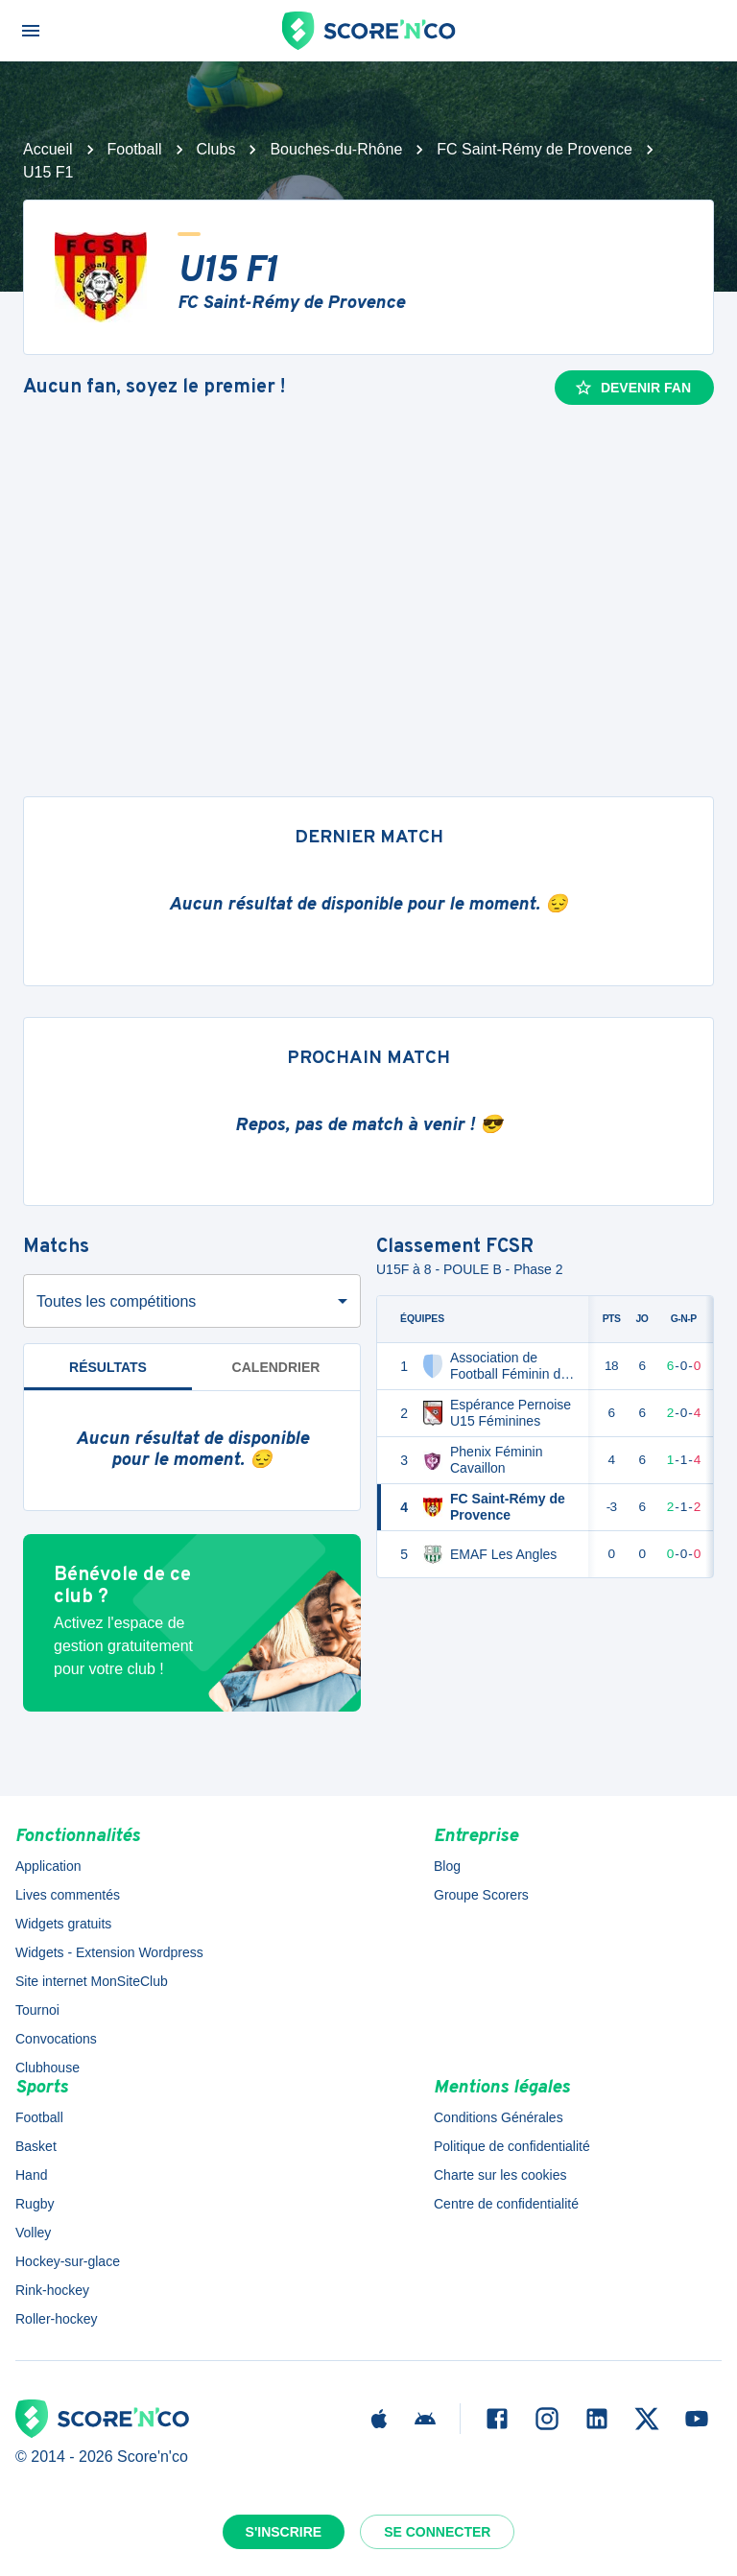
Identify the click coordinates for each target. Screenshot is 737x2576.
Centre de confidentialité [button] (506, 2203)
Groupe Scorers (481, 1894)
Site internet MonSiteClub (91, 1981)
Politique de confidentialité (512, 2146)
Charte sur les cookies (500, 2175)
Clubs (216, 149)
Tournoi (37, 2010)
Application (48, 1866)
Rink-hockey (52, 2290)
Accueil (48, 149)
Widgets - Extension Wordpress (109, 1952)
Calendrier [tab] (276, 1367)
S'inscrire (284, 2532)
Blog (447, 1866)
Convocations (56, 2038)
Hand (31, 2175)
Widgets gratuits (63, 1923)
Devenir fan (632, 387)
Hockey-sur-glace (67, 2261)
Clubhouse (47, 2067)
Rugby (34, 2203)
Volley (33, 2232)
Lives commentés (67, 1894)
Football (134, 149)
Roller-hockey (56, 2319)
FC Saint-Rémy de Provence (534, 149)
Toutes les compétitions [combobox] (116, 1301)
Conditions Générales (498, 2117)
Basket (36, 2146)
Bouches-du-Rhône (336, 149)
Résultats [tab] (108, 1367)
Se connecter (437, 2532)
